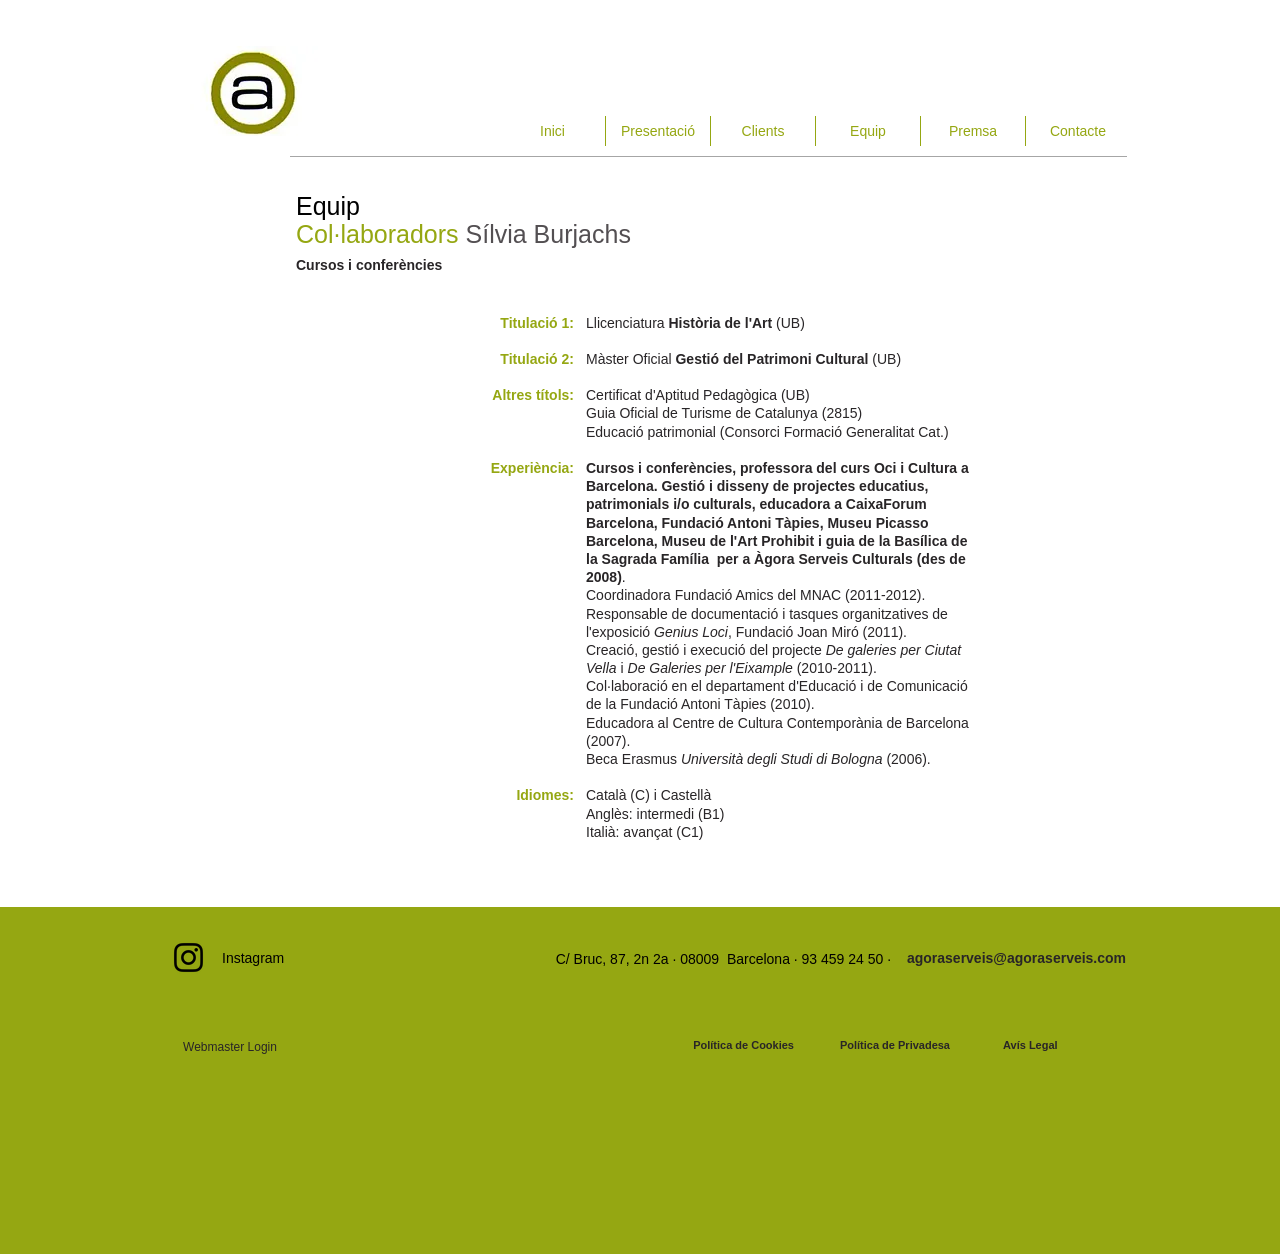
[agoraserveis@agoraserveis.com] (1016, 958)
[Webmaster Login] (230, 1047)
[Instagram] (188, 957)
